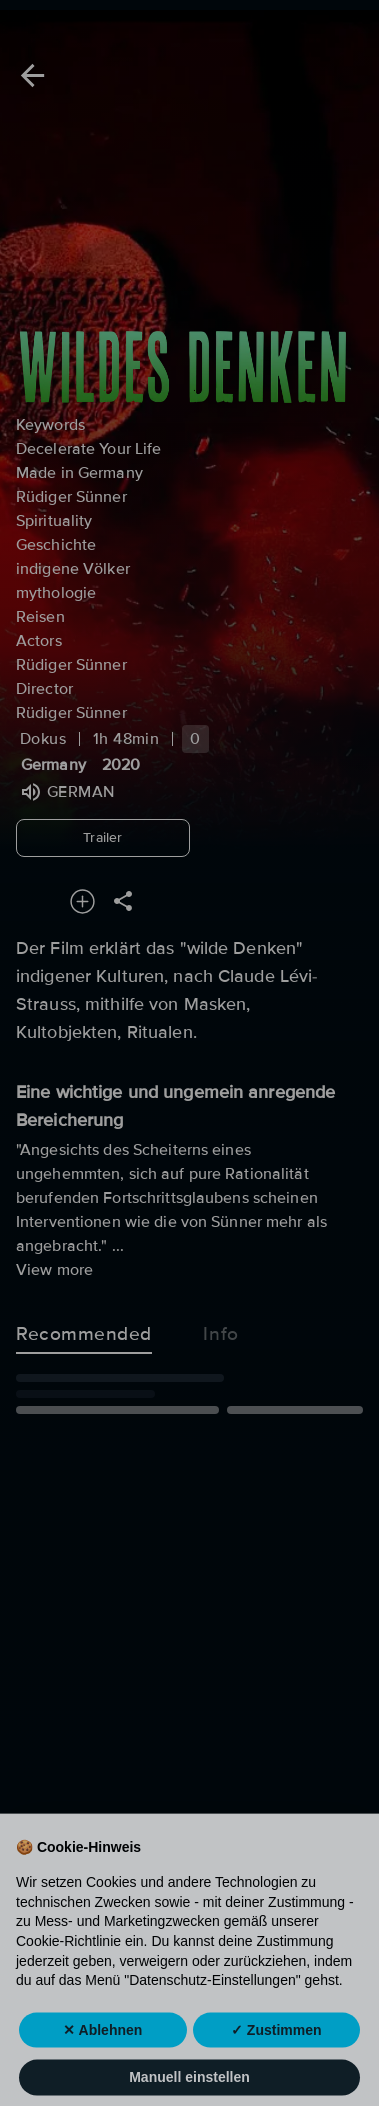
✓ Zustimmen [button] (276, 2065)
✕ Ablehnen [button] (102, 2065)
